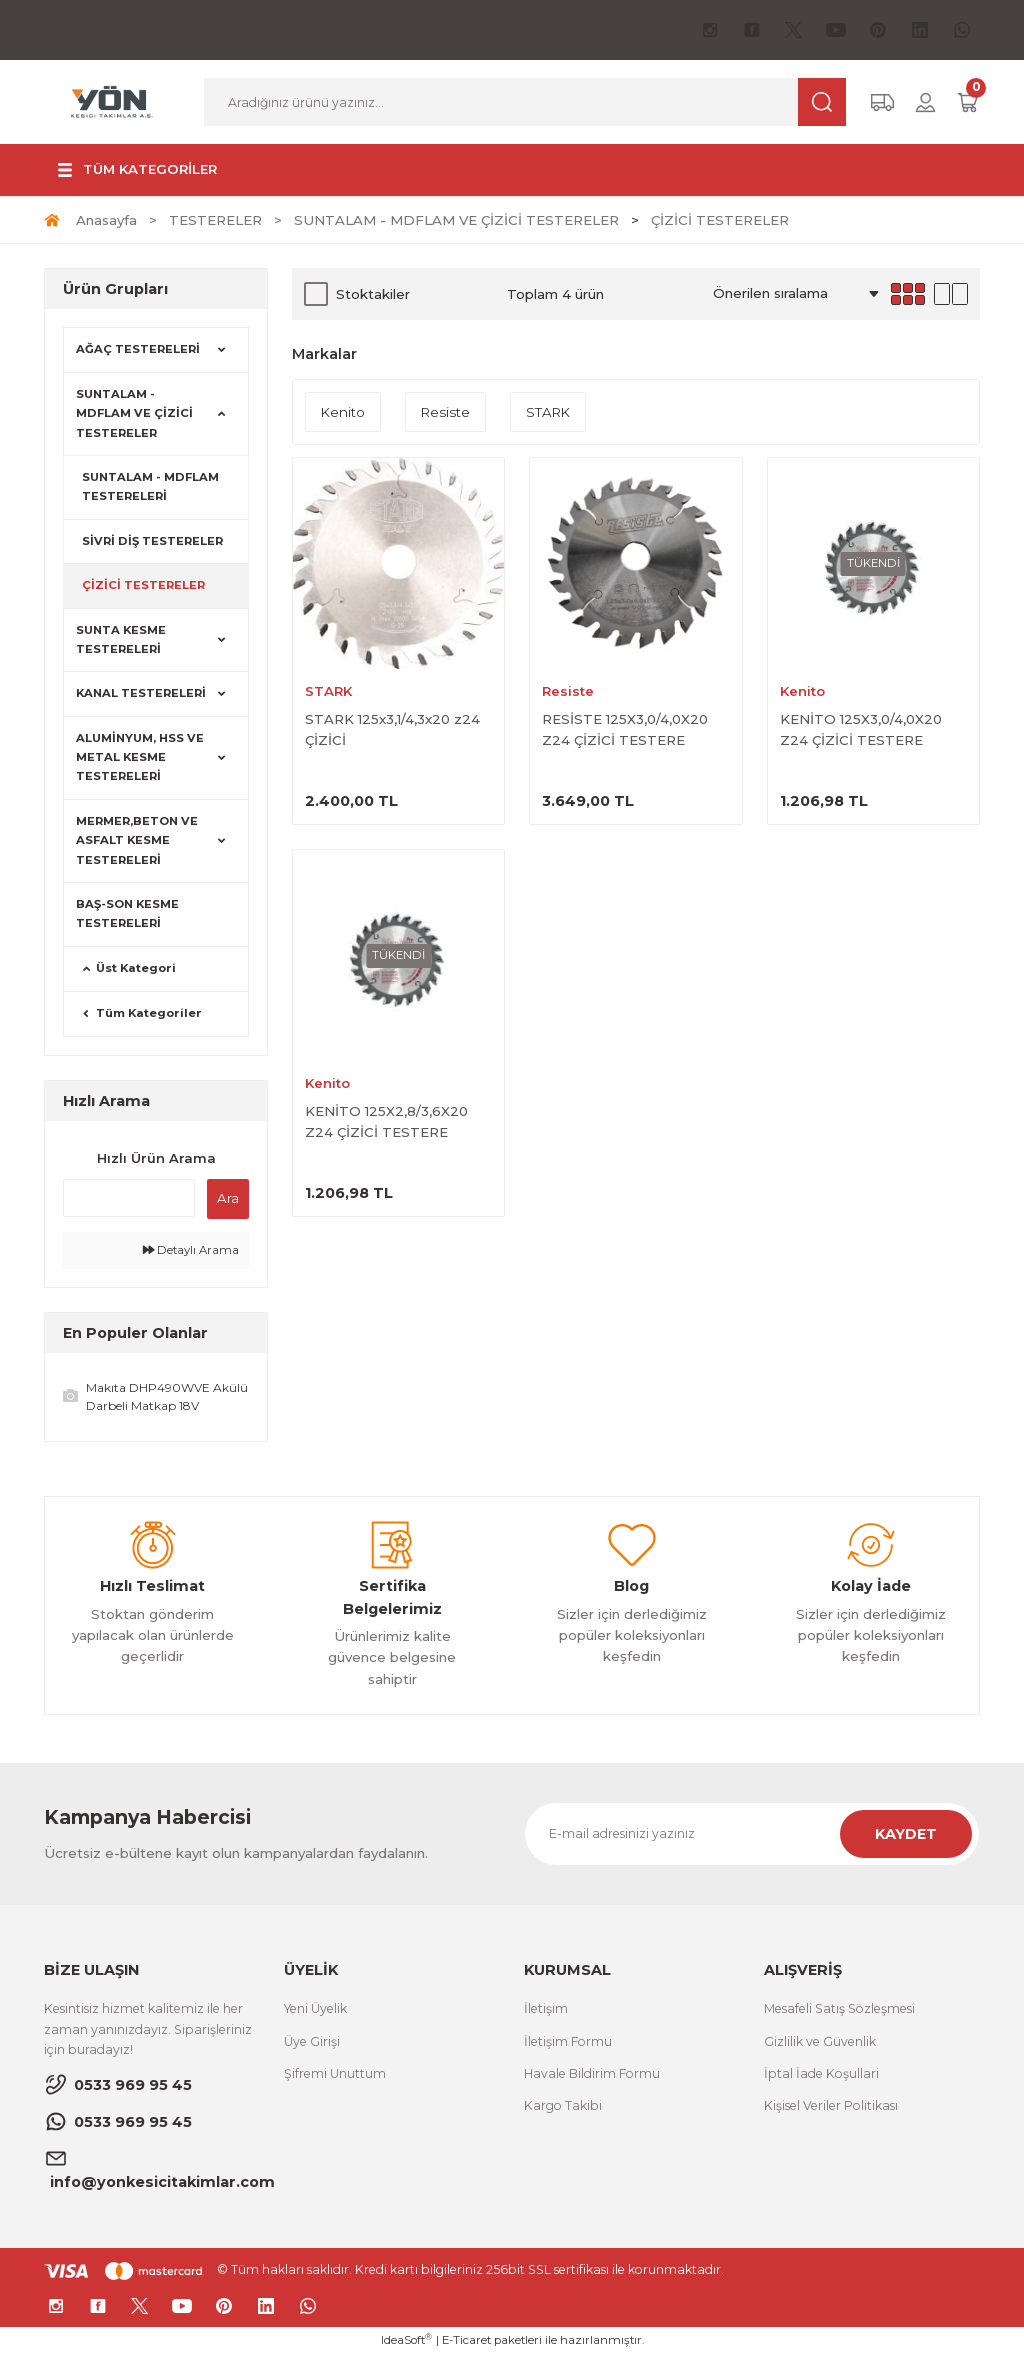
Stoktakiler (373, 294)
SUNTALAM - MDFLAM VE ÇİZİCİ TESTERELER (134, 413)
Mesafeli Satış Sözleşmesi (839, 2008)
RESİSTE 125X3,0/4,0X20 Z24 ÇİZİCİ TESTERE (625, 729)
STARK (328, 691)
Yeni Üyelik (315, 2008)
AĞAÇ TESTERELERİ (138, 349)
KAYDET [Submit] (906, 1834)
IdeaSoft (406, 2339)
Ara (228, 1198)
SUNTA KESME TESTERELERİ (121, 639)
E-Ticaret (466, 2340)
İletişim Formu (568, 2041)
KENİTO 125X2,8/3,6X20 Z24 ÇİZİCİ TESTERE (386, 1121)
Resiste (568, 691)
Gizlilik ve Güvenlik (820, 2041)
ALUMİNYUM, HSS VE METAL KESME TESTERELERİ (140, 757)
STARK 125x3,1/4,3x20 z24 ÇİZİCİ (392, 729)
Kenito (802, 691)
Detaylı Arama (191, 1250)
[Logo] (112, 101)
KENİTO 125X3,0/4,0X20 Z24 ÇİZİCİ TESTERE (861, 729)
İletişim (546, 2008)
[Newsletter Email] (752, 1834)
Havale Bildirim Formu (592, 2073)
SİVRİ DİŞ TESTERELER (152, 541)
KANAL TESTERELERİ (141, 693)
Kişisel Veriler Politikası (831, 2105)
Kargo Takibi (563, 2105)
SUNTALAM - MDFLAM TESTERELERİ (150, 486)
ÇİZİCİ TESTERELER (720, 220)
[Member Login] (925, 102)
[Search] (525, 102)
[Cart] (968, 102)
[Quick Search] (129, 1198)
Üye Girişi (312, 2041)
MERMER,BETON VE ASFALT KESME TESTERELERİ (137, 840)
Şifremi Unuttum (335, 2073)
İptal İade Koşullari (821, 2073)
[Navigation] (135, 170)
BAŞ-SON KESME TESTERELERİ (127, 913)
